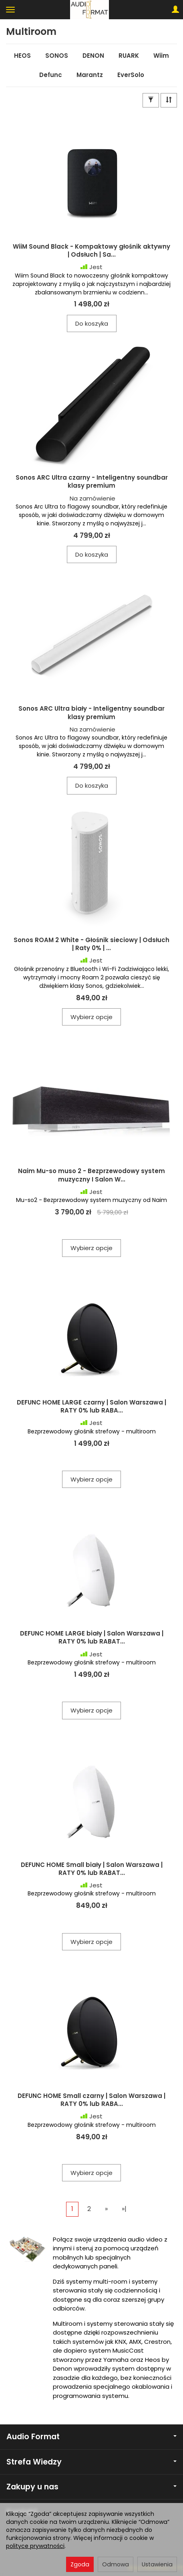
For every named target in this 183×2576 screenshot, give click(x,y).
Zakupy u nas (91, 2486)
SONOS (56, 55)
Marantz (89, 75)
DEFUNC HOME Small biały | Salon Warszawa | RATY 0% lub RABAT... (92, 1869)
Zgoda (79, 2564)
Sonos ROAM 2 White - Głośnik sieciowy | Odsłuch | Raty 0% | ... (91, 944)
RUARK (129, 55)
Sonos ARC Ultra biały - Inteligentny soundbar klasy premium (91, 712)
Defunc (50, 75)
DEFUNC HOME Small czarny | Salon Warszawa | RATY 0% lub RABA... (91, 2100)
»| (124, 2208)
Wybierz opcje (91, 1017)
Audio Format (91, 2436)
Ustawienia (157, 2564)
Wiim (161, 55)
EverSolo (130, 75)
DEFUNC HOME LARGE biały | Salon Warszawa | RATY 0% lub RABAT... (91, 1637)
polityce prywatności (35, 2546)
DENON (93, 55)
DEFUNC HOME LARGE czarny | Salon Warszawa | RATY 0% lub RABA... (91, 1406)
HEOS (22, 55)
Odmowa (115, 2564)
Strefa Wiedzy (91, 2461)
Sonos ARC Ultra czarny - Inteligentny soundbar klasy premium (92, 481)
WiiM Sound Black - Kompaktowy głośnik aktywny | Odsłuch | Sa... (91, 250)
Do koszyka (91, 323)
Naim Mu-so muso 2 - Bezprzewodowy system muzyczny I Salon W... (91, 1175)
